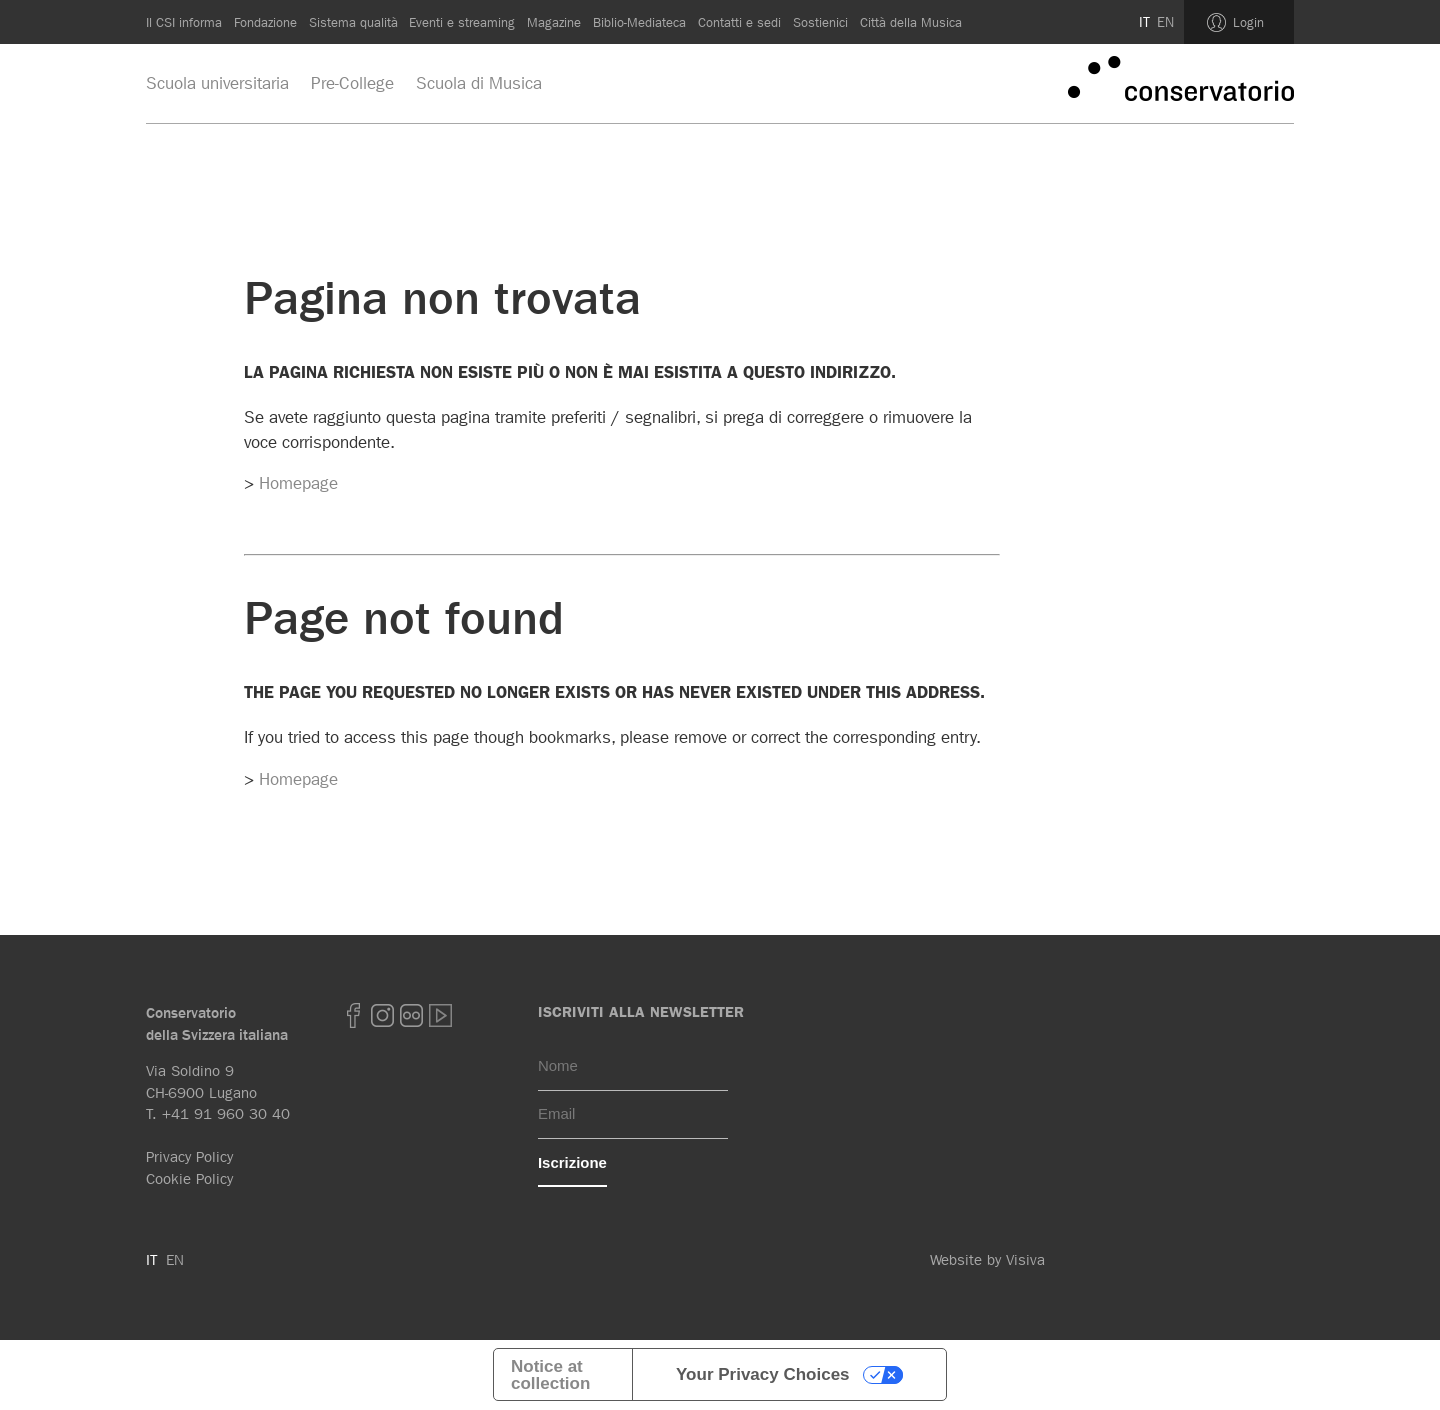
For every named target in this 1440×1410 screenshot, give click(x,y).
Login (1248, 22)
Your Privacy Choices (763, 1374)
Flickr (412, 1015)
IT (1144, 22)
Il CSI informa (184, 22)
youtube (441, 1015)
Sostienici (820, 22)
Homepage (298, 483)
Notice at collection (550, 1375)
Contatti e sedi (739, 22)
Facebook (354, 1015)
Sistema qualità (353, 22)
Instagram (383, 1015)
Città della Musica (911, 22)
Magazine (554, 22)
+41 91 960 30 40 (226, 1114)
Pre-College (352, 83)
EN (1165, 22)
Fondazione (265, 22)
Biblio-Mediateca (639, 22)
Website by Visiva (987, 1260)
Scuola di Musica (479, 83)
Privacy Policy (189, 1157)
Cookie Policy (189, 1179)
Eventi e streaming (462, 22)
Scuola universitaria (217, 83)
